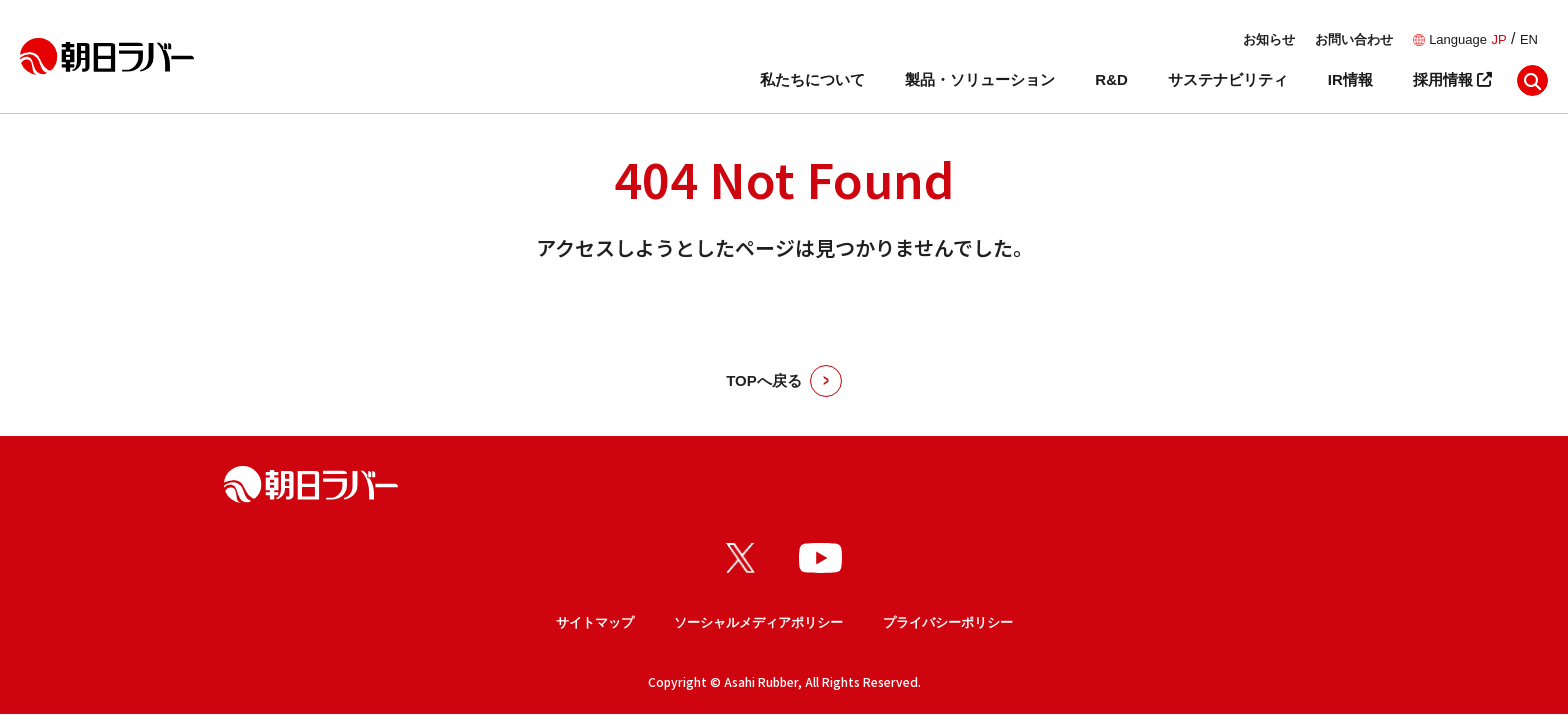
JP (1498, 39)
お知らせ (1269, 39)
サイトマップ (595, 622)
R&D (1111, 79)
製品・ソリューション (980, 79)
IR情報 (1350, 79)
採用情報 (1452, 79)
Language (1458, 39)
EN (1529, 39)
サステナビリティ (1228, 79)
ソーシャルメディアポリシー (758, 622)
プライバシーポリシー (948, 622)
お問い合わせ (1354, 39)
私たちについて (812, 79)
